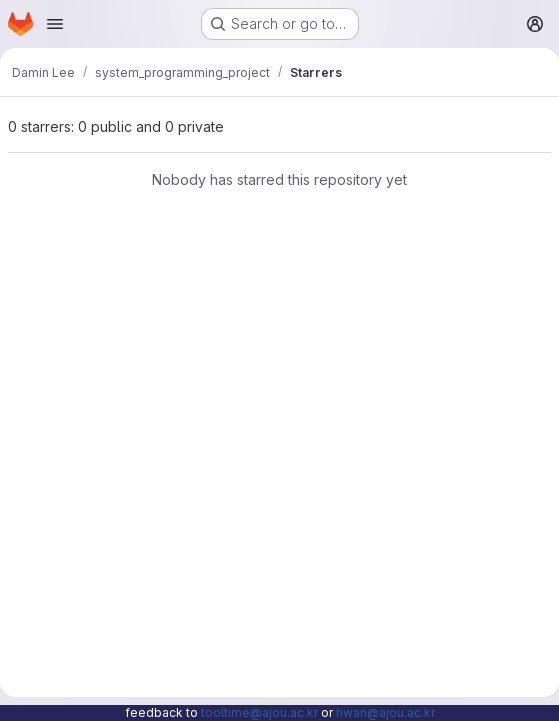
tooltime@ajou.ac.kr (259, 712)
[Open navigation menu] (55, 24)
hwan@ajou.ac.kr (385, 712)
